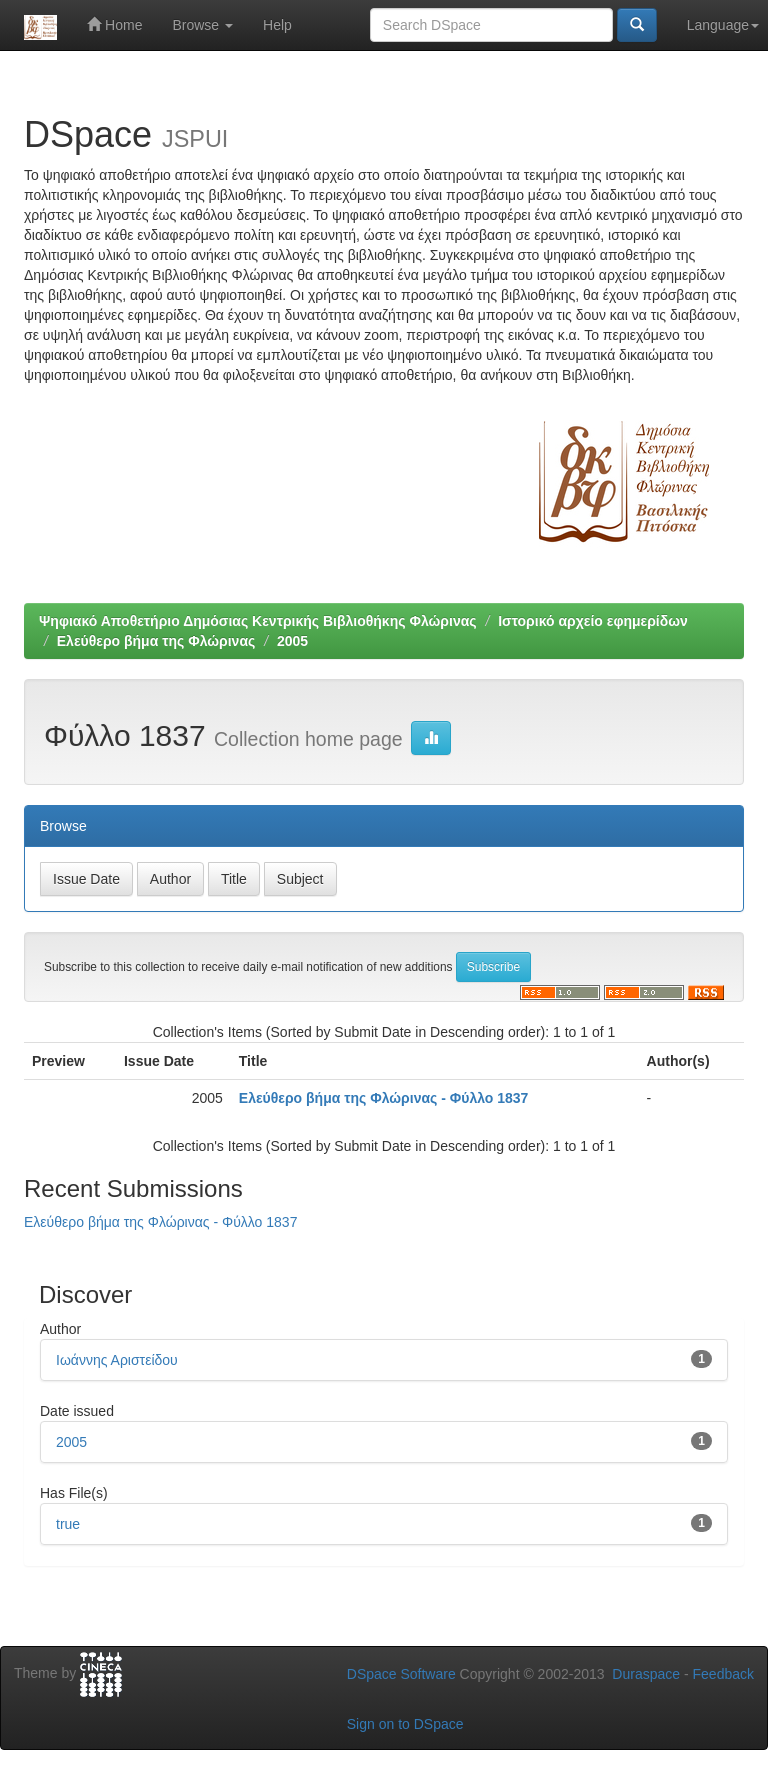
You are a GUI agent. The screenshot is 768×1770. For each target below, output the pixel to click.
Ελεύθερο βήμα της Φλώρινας (156, 641)
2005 (292, 641)
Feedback (723, 1674)
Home (114, 24)
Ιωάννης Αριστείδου (117, 1360)
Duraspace (646, 1674)
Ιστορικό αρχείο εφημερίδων (593, 621)
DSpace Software (401, 1674)
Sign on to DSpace (405, 1724)
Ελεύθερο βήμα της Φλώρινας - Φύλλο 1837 (384, 1098)
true (68, 1524)
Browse (202, 25)
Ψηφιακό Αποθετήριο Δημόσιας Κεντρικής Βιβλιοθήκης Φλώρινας (258, 621)
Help (277, 25)
